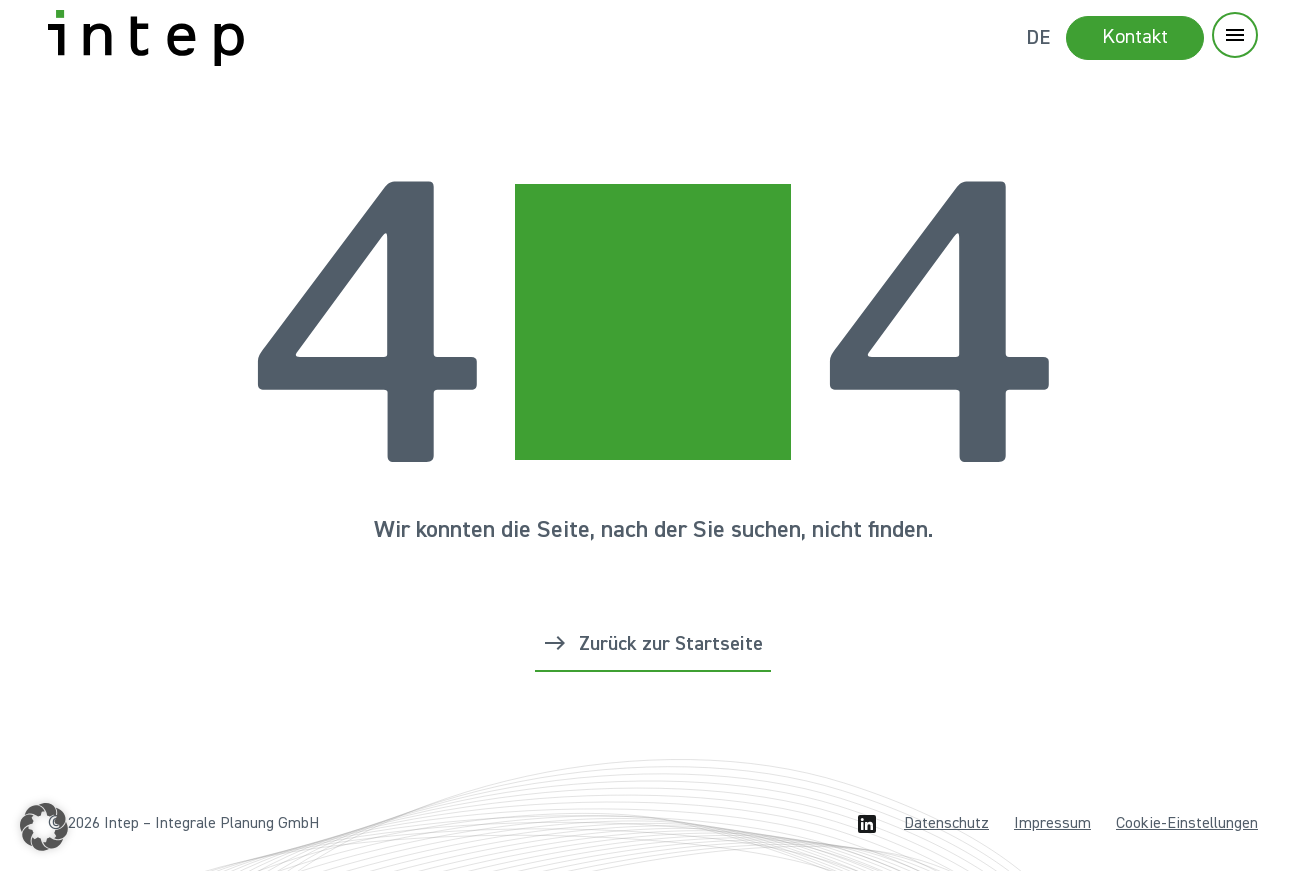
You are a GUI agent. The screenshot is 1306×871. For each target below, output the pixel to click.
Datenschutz (946, 824)
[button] (44, 827)
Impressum (1052, 824)
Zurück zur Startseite (671, 644)
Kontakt (1135, 37)
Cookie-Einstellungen (1187, 824)
